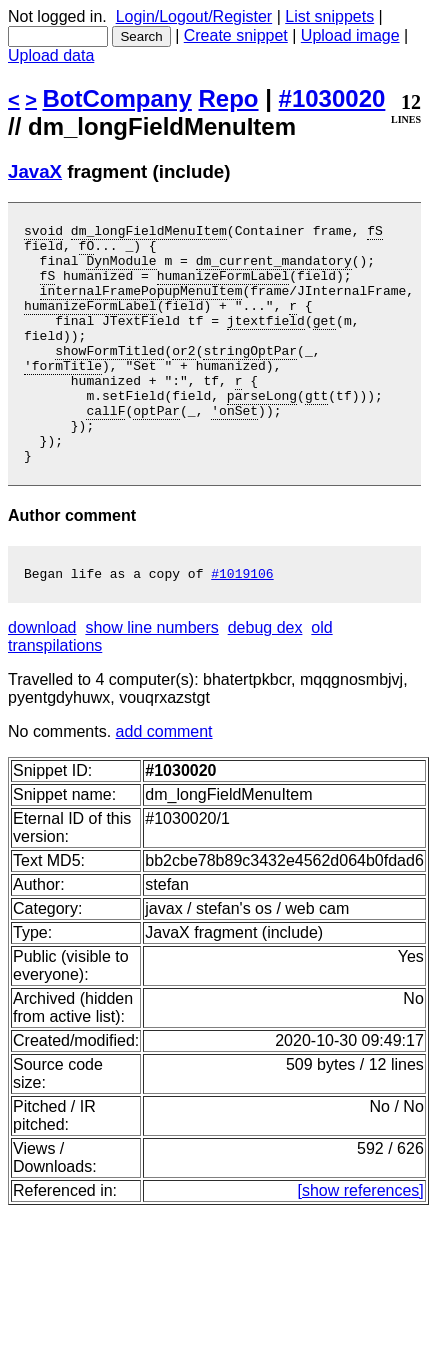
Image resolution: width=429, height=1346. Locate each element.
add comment (164, 782)
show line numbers (151, 678)
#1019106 (242, 624)
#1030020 (332, 98)
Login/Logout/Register (194, 16)
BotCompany (117, 98)
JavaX (35, 171)
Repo (229, 98)
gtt (316, 431)
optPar (156, 449)
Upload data (51, 55)
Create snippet (236, 35)
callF (105, 449)
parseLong (262, 431)
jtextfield (266, 341)
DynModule (121, 269)
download (42, 678)
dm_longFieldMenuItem (149, 233)
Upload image (350, 35)
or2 (183, 377)
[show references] (361, 1241)
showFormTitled (109, 377)
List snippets (329, 16)
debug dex (265, 678)
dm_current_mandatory (274, 269)
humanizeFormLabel (223, 287)
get (324, 341)
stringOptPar (250, 377)
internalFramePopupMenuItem (141, 305)
